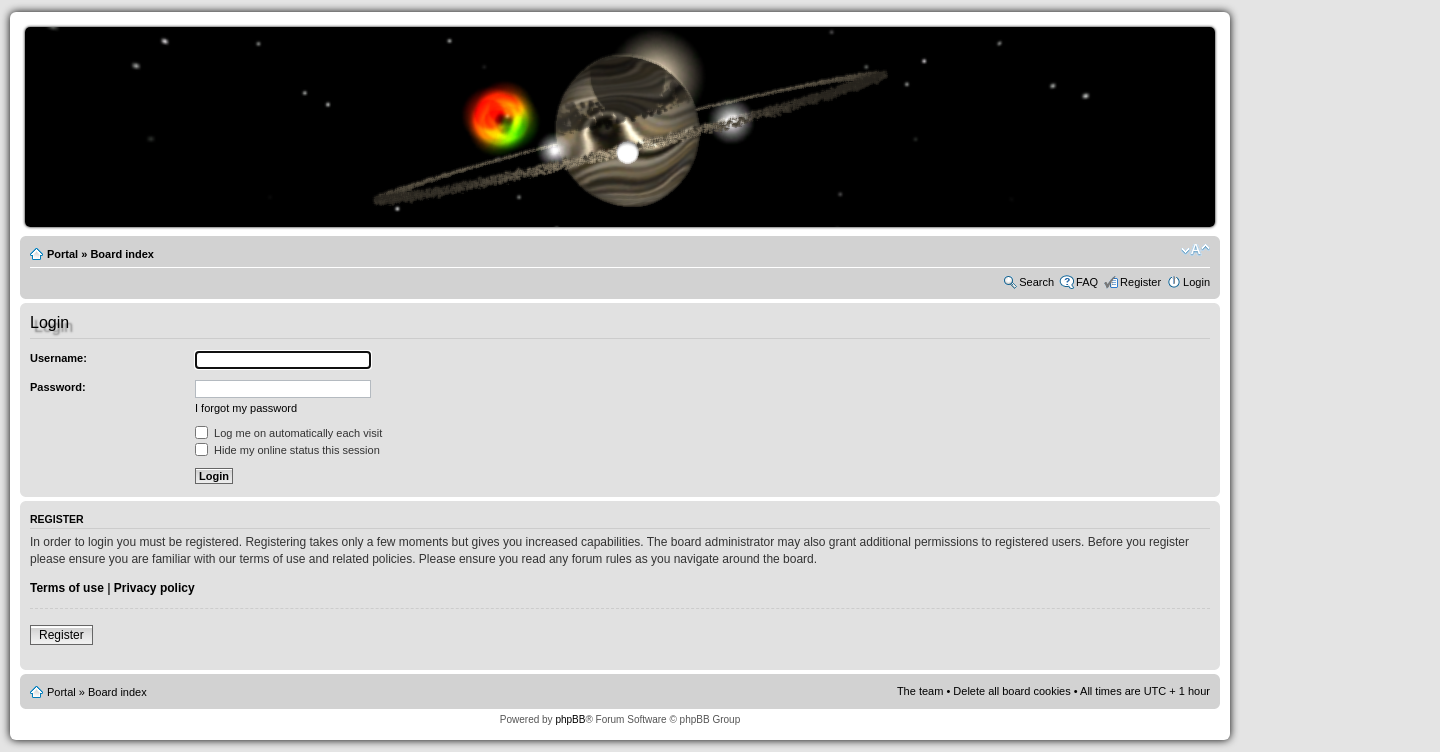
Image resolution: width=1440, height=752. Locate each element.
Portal (62, 254)
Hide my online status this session (287, 450)
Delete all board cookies (1011, 691)
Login (1196, 282)
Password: (58, 387)
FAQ (1087, 282)
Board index (122, 254)
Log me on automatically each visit (288, 433)
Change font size (1195, 250)
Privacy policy (154, 588)
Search (1036, 282)
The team (920, 691)
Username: (58, 358)
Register (1140, 282)
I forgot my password (246, 408)
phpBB (570, 719)
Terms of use (67, 588)
